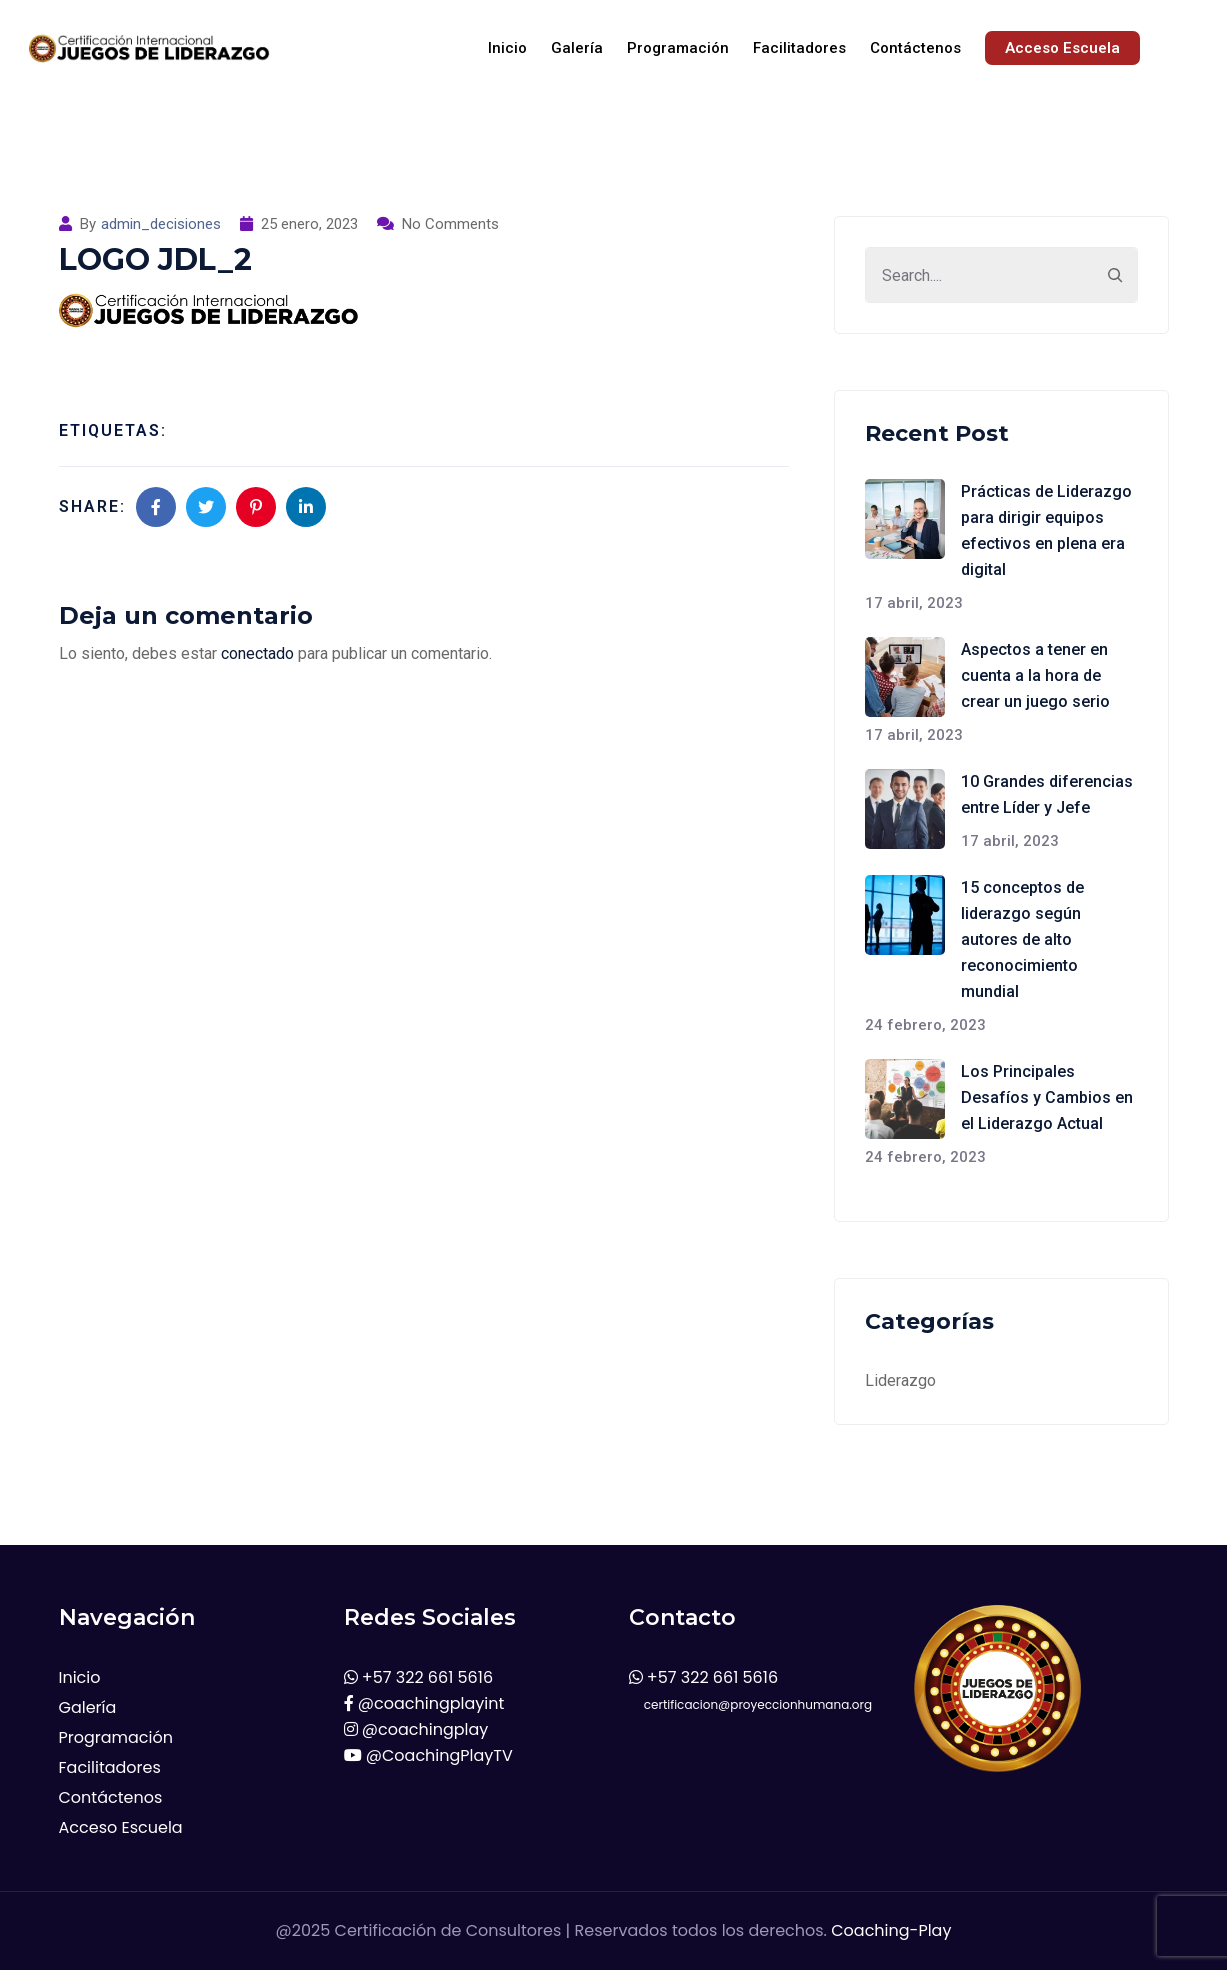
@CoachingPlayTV (428, 1755)
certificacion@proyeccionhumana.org (751, 1704)
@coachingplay (416, 1729)
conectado (257, 653)
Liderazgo (900, 1380)
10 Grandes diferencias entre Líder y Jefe (1047, 794)
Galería (577, 48)
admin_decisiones (161, 224)
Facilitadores (799, 48)
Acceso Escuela (1062, 48)
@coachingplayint (424, 1703)
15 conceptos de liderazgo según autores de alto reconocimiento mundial (1022, 939)
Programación (678, 48)
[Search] (1115, 275)
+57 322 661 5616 (419, 1677)
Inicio (507, 48)
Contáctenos (915, 48)
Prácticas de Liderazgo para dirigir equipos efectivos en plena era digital (1046, 530)
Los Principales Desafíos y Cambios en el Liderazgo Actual (1047, 1097)
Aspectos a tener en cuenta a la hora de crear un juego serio (1035, 675)
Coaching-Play (891, 1930)
